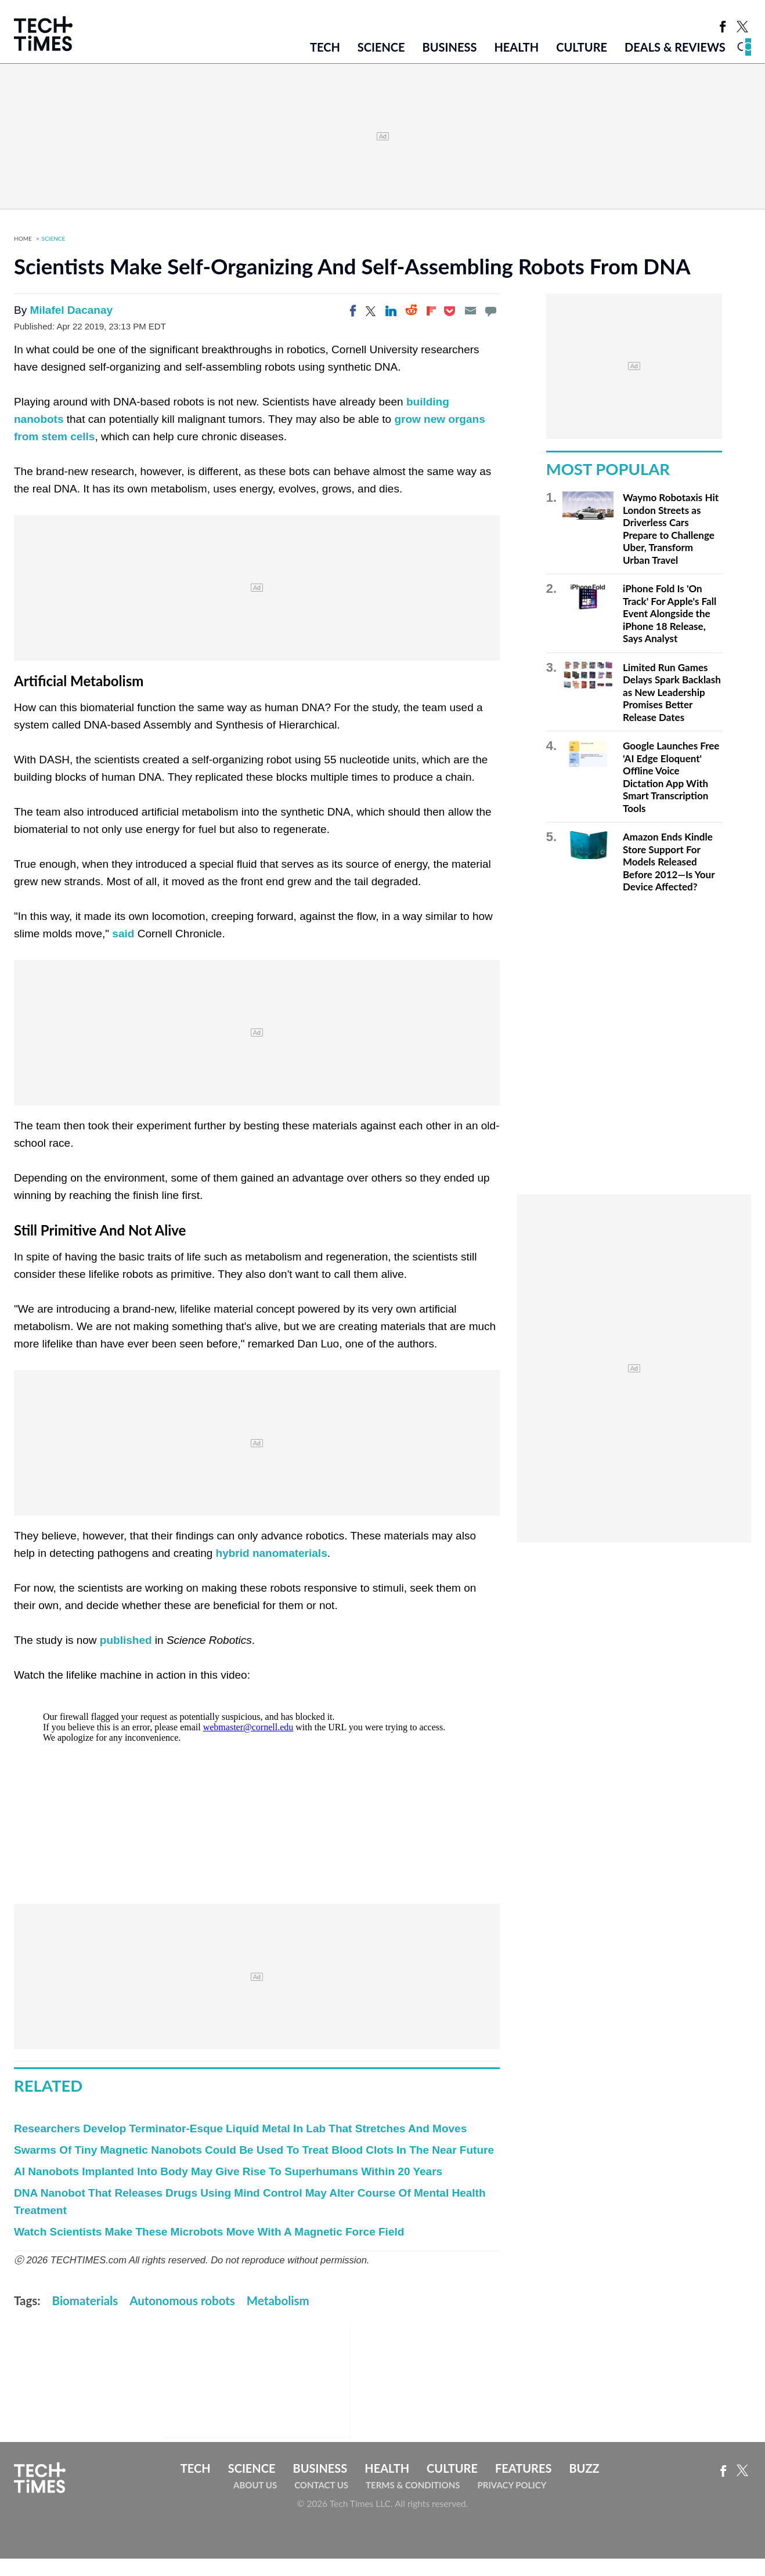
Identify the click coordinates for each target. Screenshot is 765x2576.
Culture (581, 47)
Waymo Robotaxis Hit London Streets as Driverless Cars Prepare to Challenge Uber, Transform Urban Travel (671, 528)
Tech (325, 47)
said (123, 933)
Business (450, 47)
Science (381, 47)
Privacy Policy (511, 2485)
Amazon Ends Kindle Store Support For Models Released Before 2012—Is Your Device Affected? (669, 862)
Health (516, 47)
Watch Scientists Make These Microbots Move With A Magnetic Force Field (209, 2232)
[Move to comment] (490, 310)
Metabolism (278, 2300)
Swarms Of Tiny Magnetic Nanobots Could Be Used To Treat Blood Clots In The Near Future (254, 2150)
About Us (255, 2485)
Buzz (584, 2468)
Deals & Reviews (675, 47)
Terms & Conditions (413, 2485)
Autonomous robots (182, 2300)
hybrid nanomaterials (271, 1553)
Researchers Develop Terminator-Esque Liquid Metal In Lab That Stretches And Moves (240, 2128)
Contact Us (321, 2485)
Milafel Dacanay (71, 310)
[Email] (470, 310)
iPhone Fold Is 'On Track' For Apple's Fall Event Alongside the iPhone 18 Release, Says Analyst (669, 613)
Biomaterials (85, 2300)
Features (523, 2468)
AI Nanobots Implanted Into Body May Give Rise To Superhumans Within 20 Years (228, 2171)
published (126, 1640)
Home (23, 238)
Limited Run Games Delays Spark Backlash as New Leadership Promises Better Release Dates (672, 692)
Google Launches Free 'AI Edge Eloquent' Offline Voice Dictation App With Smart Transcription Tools (671, 777)
